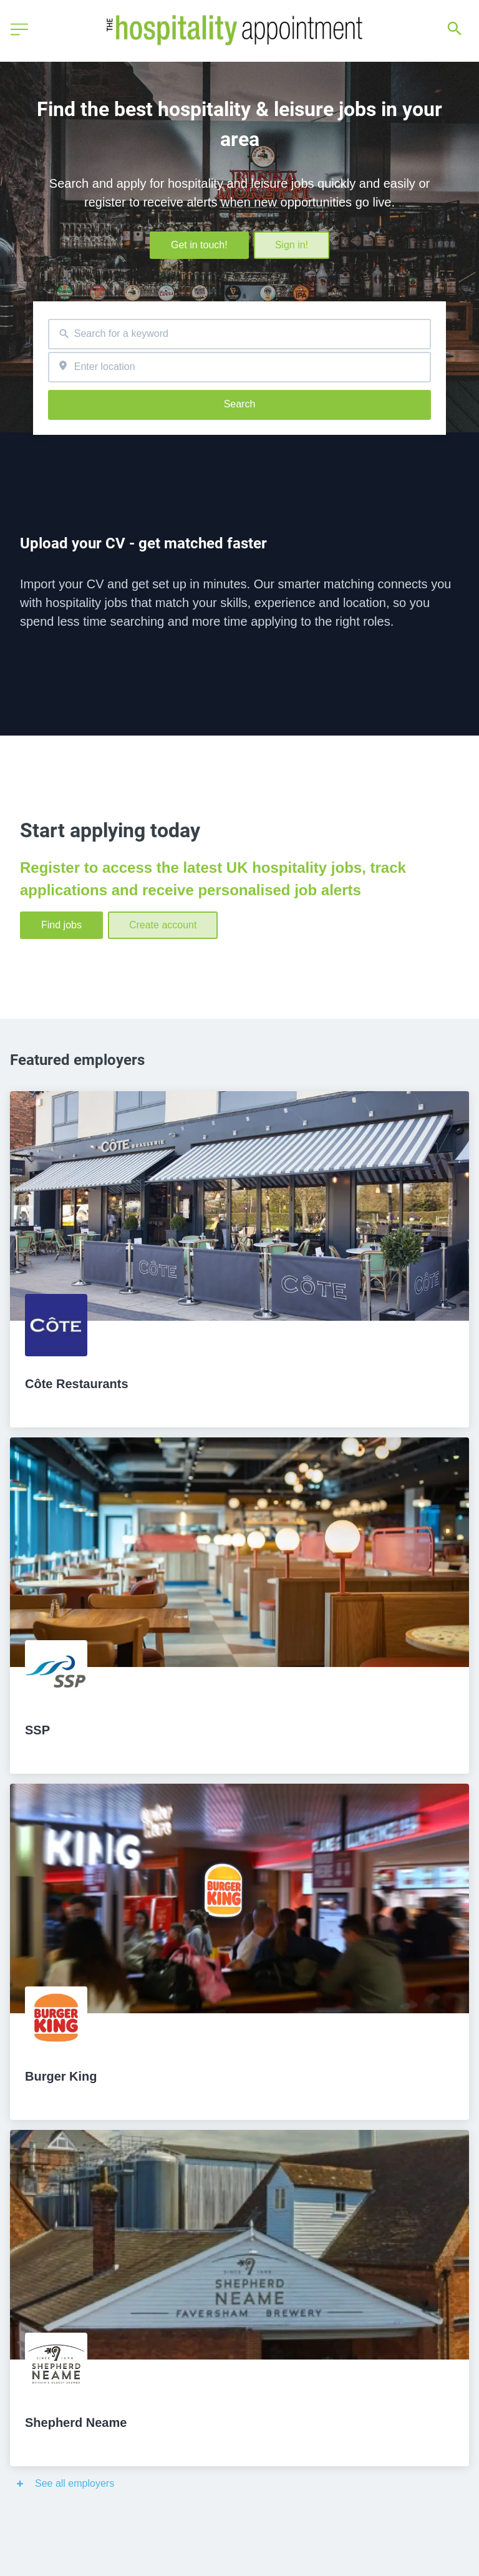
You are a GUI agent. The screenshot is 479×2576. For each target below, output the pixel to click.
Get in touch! (199, 245)
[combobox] (239, 334)
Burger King (61, 2076)
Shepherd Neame (76, 2422)
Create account (163, 925)
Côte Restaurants (76, 1384)
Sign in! (291, 245)
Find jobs (61, 925)
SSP (37, 1730)
